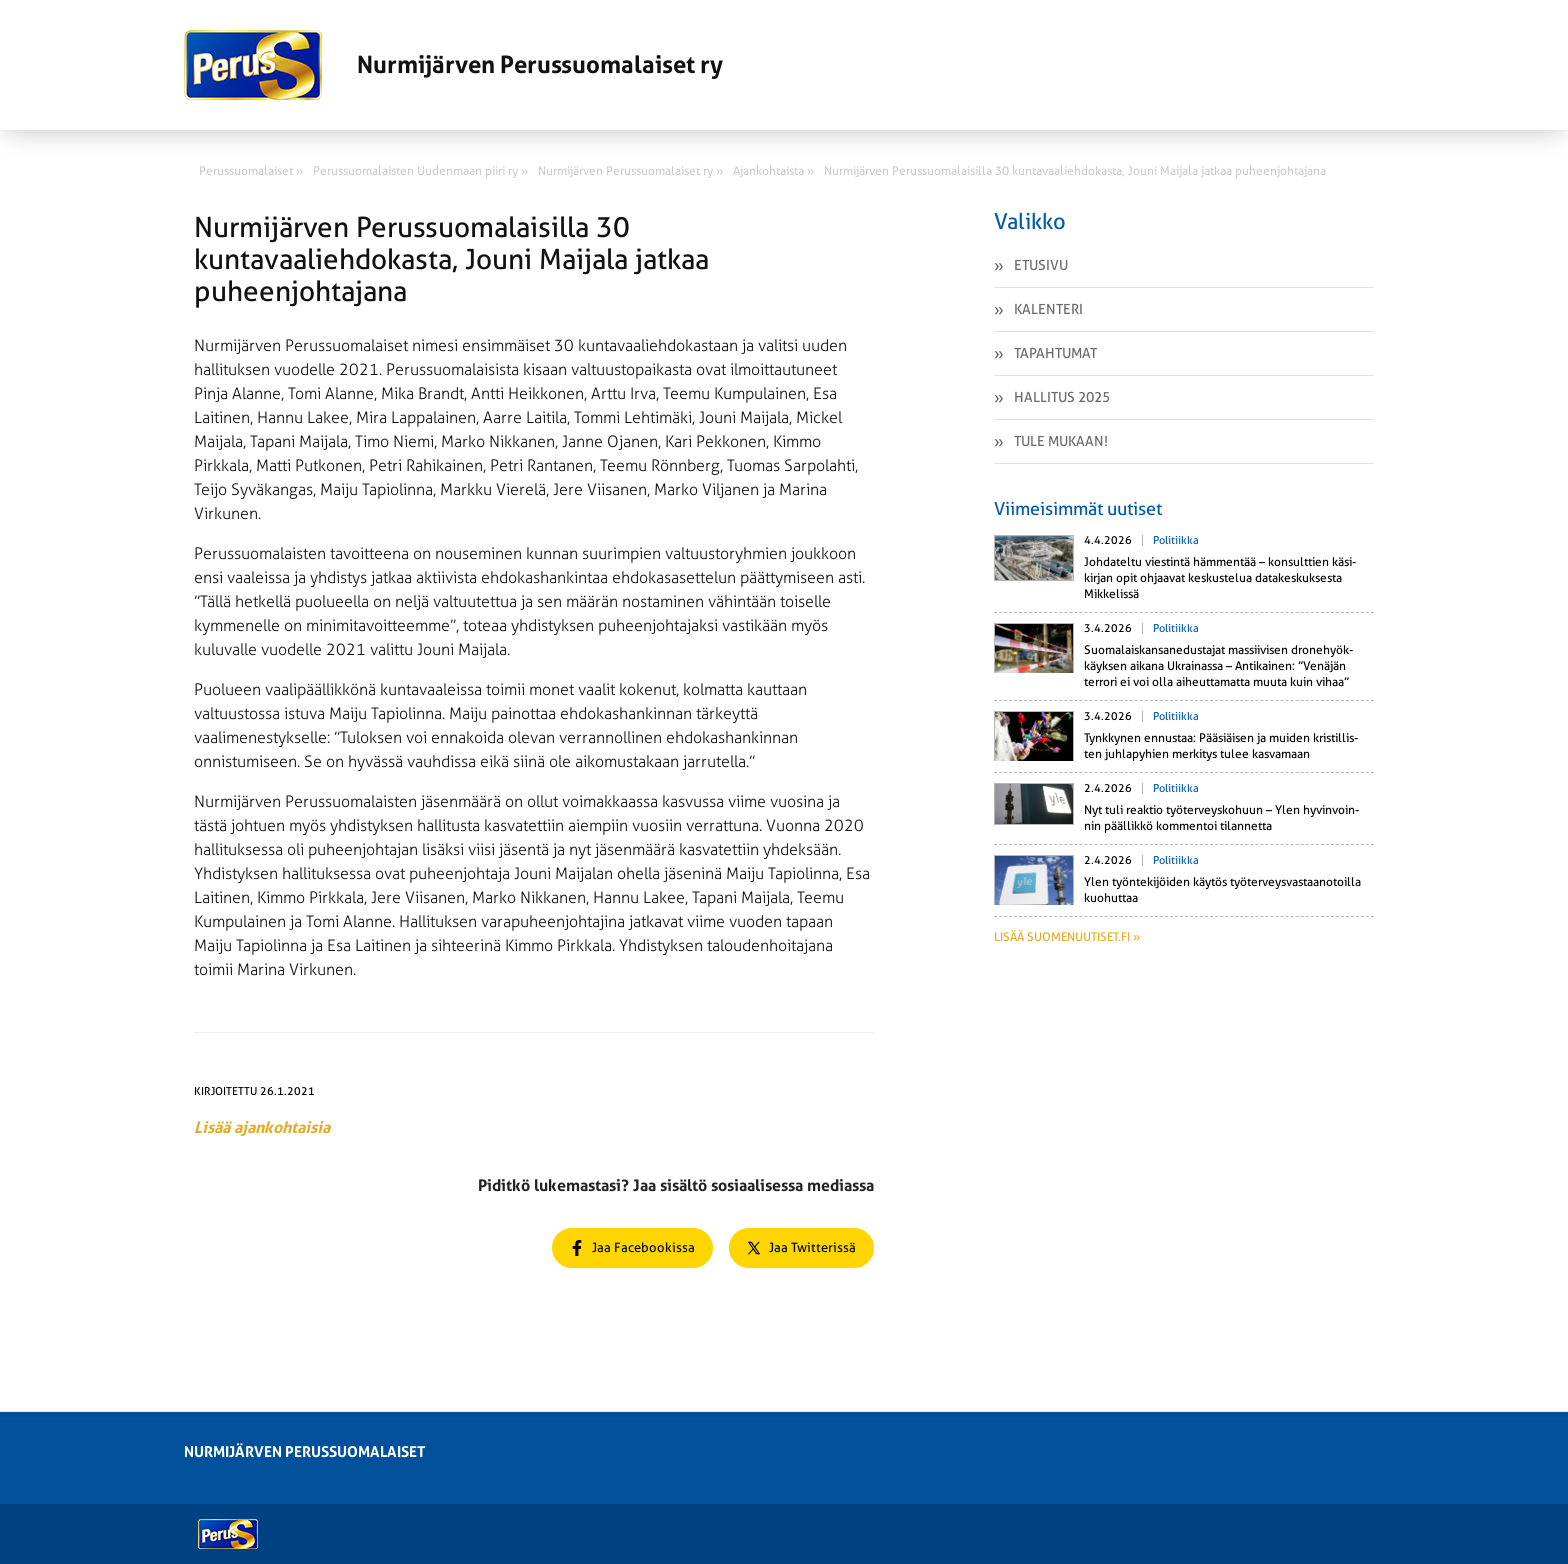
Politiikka (1176, 540)
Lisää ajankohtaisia (262, 1127)
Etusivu (1041, 265)
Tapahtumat (1055, 353)
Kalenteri (1048, 309)
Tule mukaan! (1061, 441)
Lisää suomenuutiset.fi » (1067, 937)
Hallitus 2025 (1062, 397)
